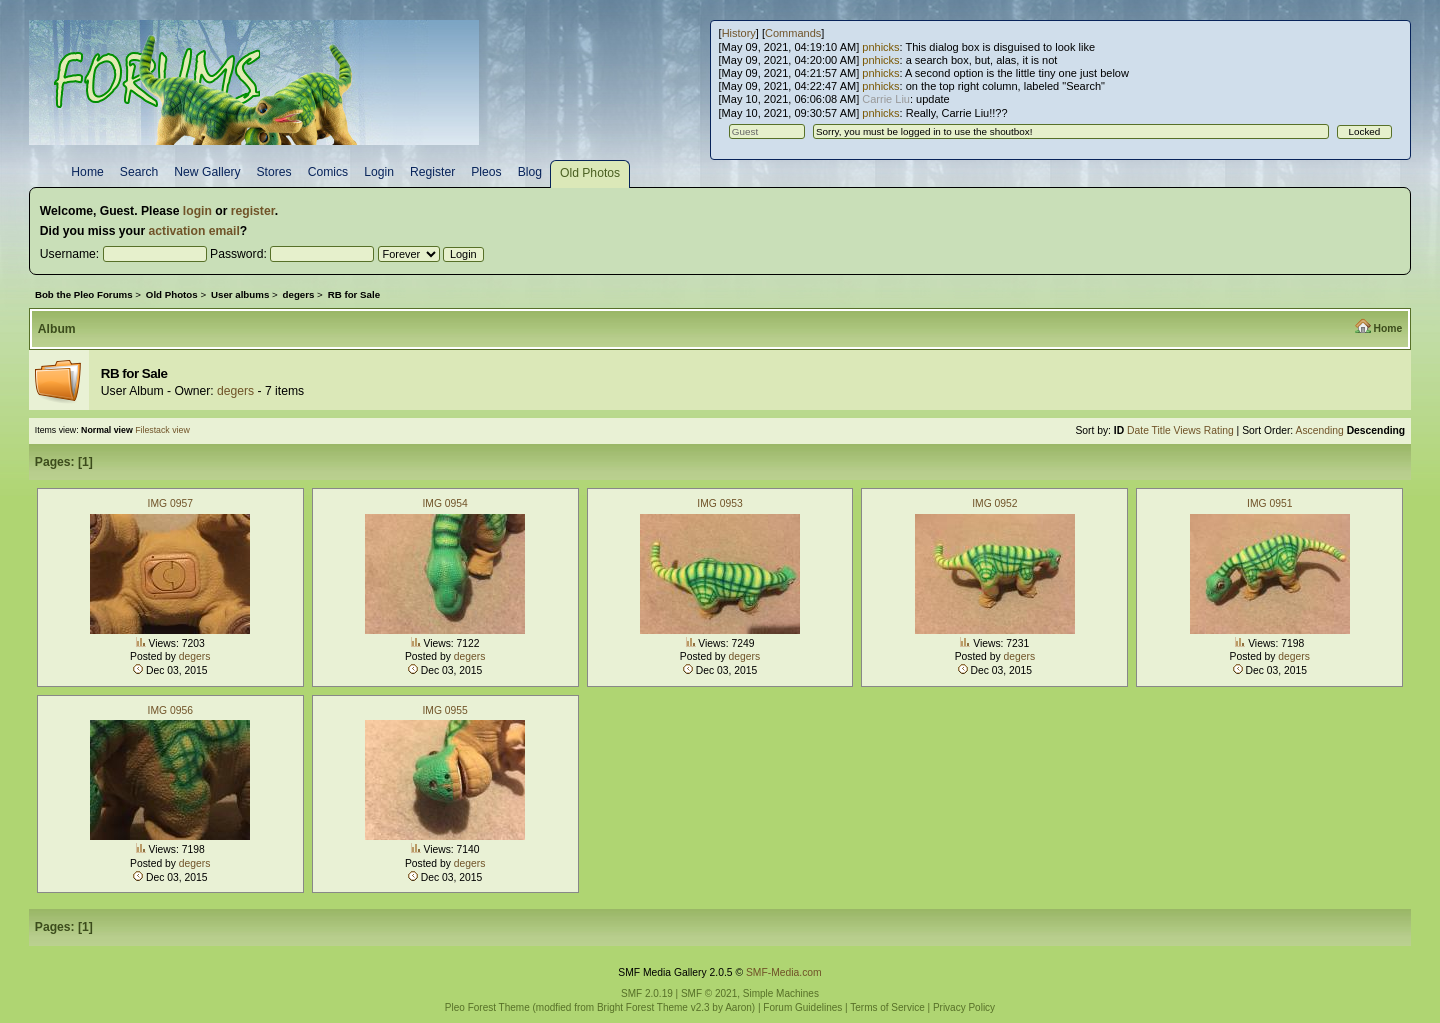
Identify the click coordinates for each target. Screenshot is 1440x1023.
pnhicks (880, 47)
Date (1138, 430)
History (739, 33)
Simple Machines (781, 993)
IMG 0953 (719, 503)
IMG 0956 (170, 710)
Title (1161, 430)
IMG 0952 (994, 503)
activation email (194, 231)
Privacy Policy (964, 1007)
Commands (793, 33)
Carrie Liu (886, 99)
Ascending (1320, 430)
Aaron (738, 1007)
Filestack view (162, 430)
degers (235, 391)
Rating (1219, 430)
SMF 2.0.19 (647, 993)
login (197, 211)
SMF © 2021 (709, 993)
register (253, 211)
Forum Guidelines (802, 1007)
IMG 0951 (1269, 503)
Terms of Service (887, 1007)
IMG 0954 (444, 503)
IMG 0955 (444, 710)
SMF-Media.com (784, 972)
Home (1387, 328)
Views (1187, 430)
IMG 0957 (170, 503)
